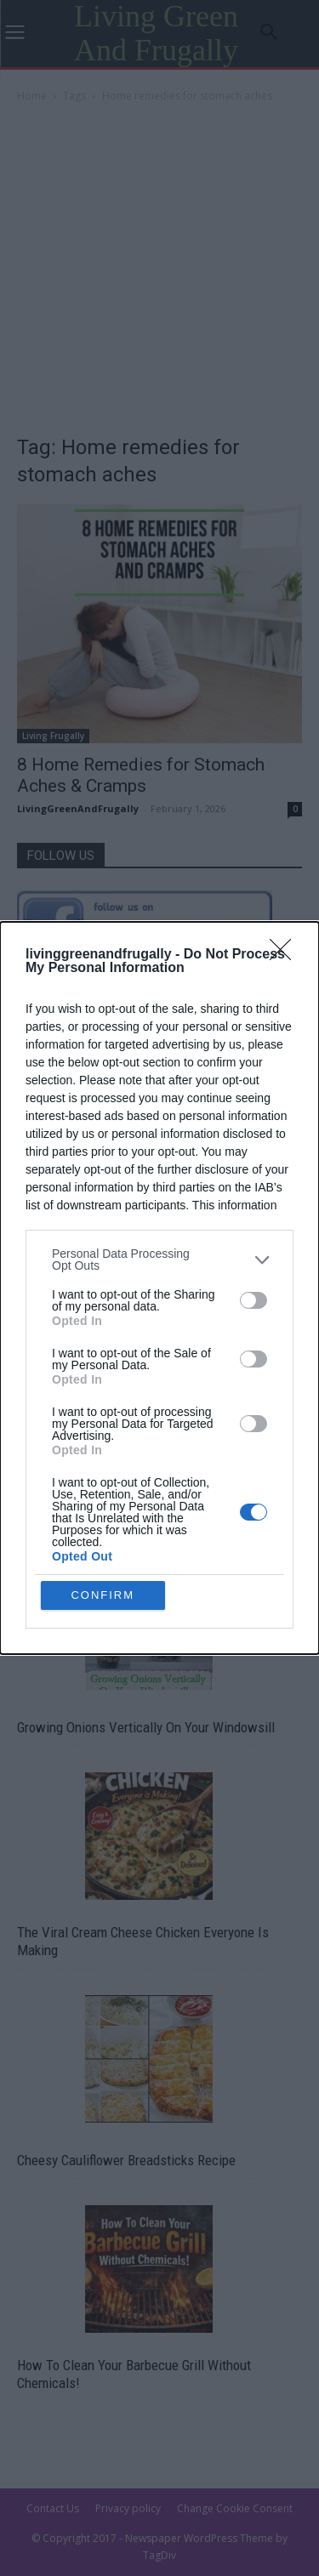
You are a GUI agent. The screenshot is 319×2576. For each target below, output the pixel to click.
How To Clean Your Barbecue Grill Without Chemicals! (134, 2374)
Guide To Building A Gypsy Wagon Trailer (130, 1307)
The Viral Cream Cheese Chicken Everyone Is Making (143, 1941)
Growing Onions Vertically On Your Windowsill (146, 1727)
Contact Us (52, 2508)
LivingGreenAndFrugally (78, 808)
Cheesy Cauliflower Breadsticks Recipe (126, 2160)
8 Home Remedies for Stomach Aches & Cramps (141, 775)
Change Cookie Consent (235, 2508)
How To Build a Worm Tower (96, 1517)
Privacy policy (128, 2508)
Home (32, 95)
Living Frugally (53, 736)
